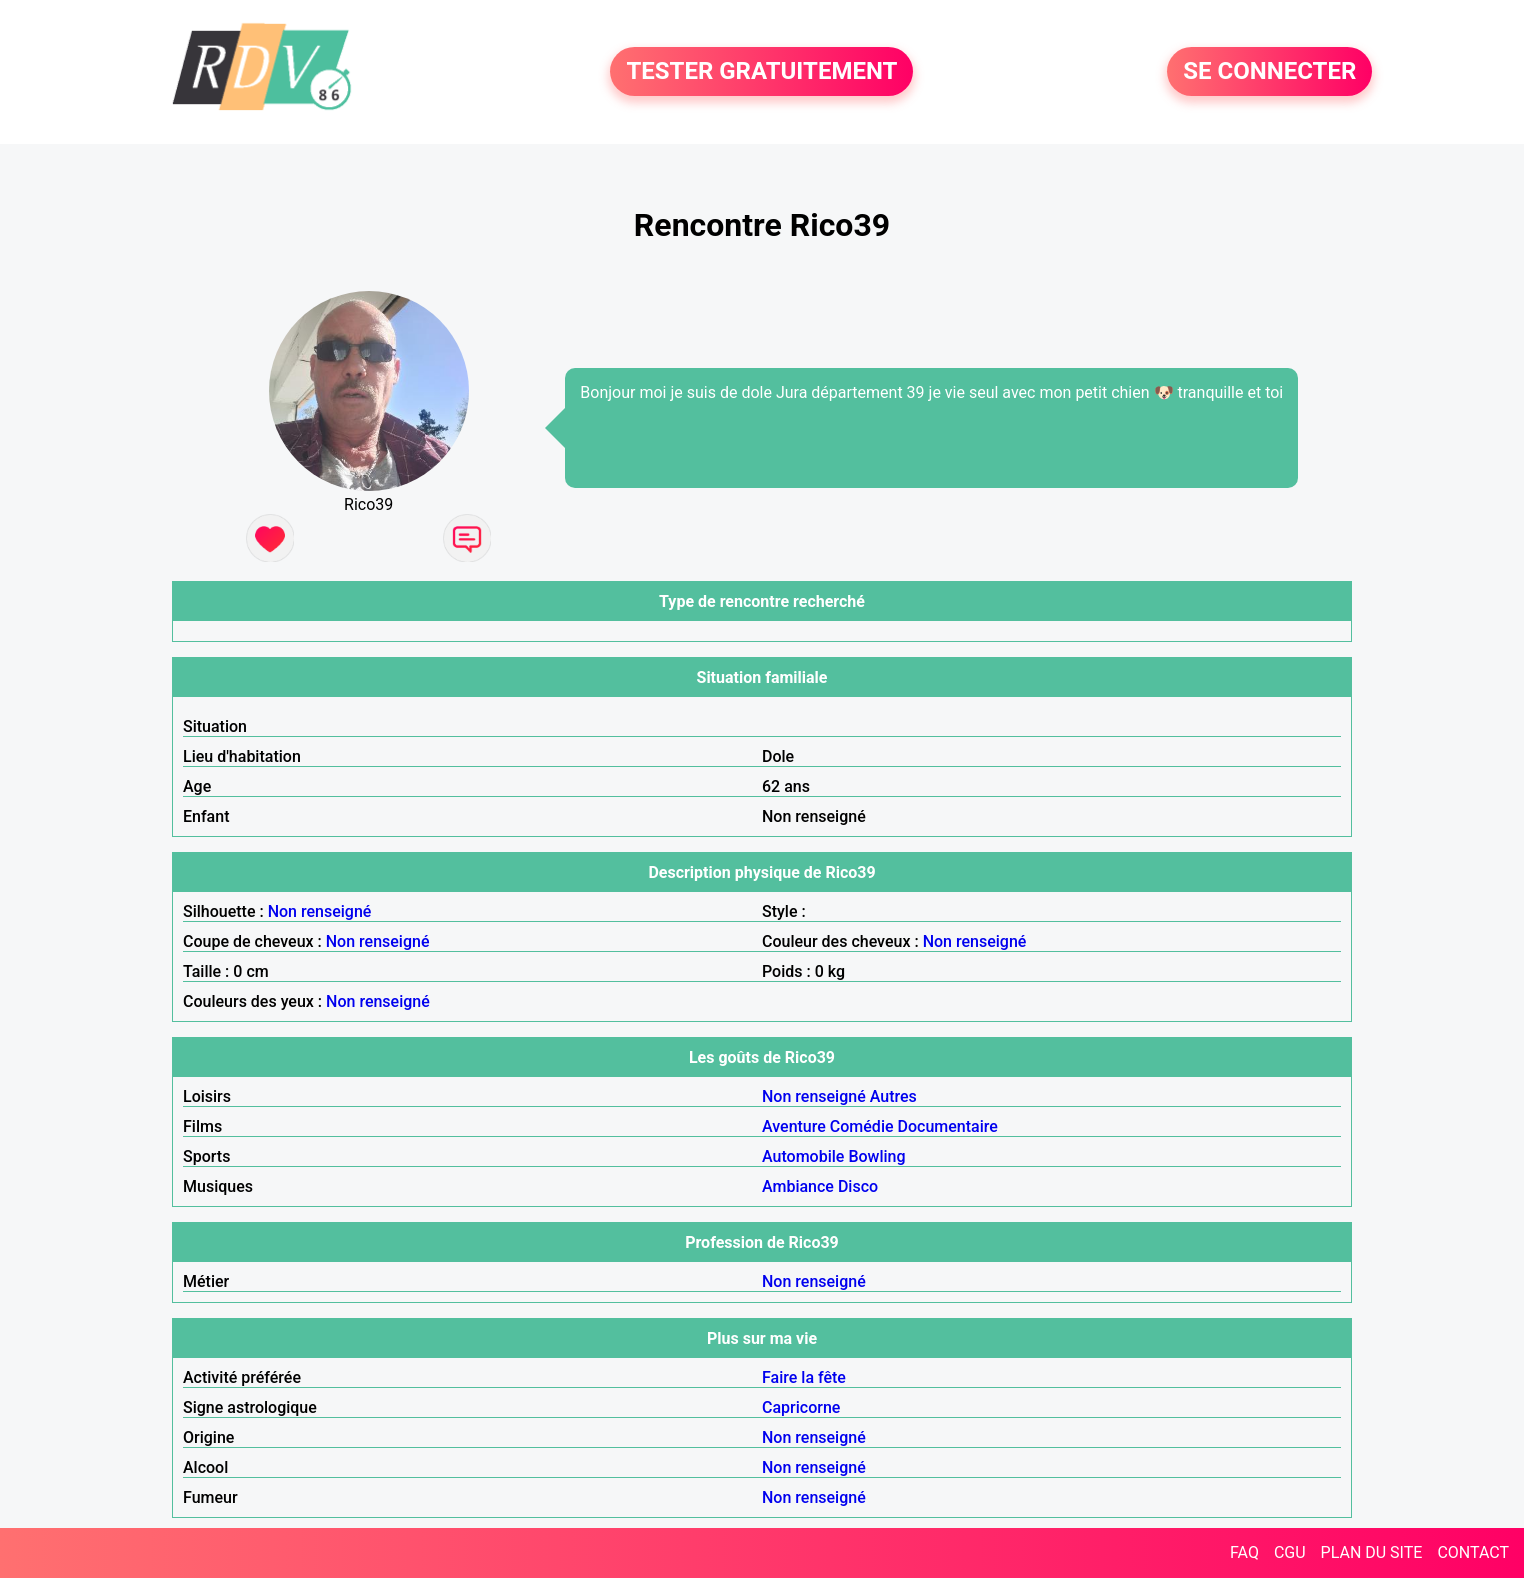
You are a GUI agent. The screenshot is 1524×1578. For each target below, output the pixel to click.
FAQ (1244, 1552)
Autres (893, 1096)
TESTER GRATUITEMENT (761, 72)
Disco (858, 1186)
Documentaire (948, 1126)
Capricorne (801, 1407)
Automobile (803, 1156)
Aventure (794, 1126)
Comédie (862, 1126)
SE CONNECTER (1269, 72)
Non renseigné (320, 911)
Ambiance (798, 1186)
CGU (1290, 1552)
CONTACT (1473, 1552)
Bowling (876, 1156)
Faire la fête (804, 1377)
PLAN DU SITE (1372, 1552)
